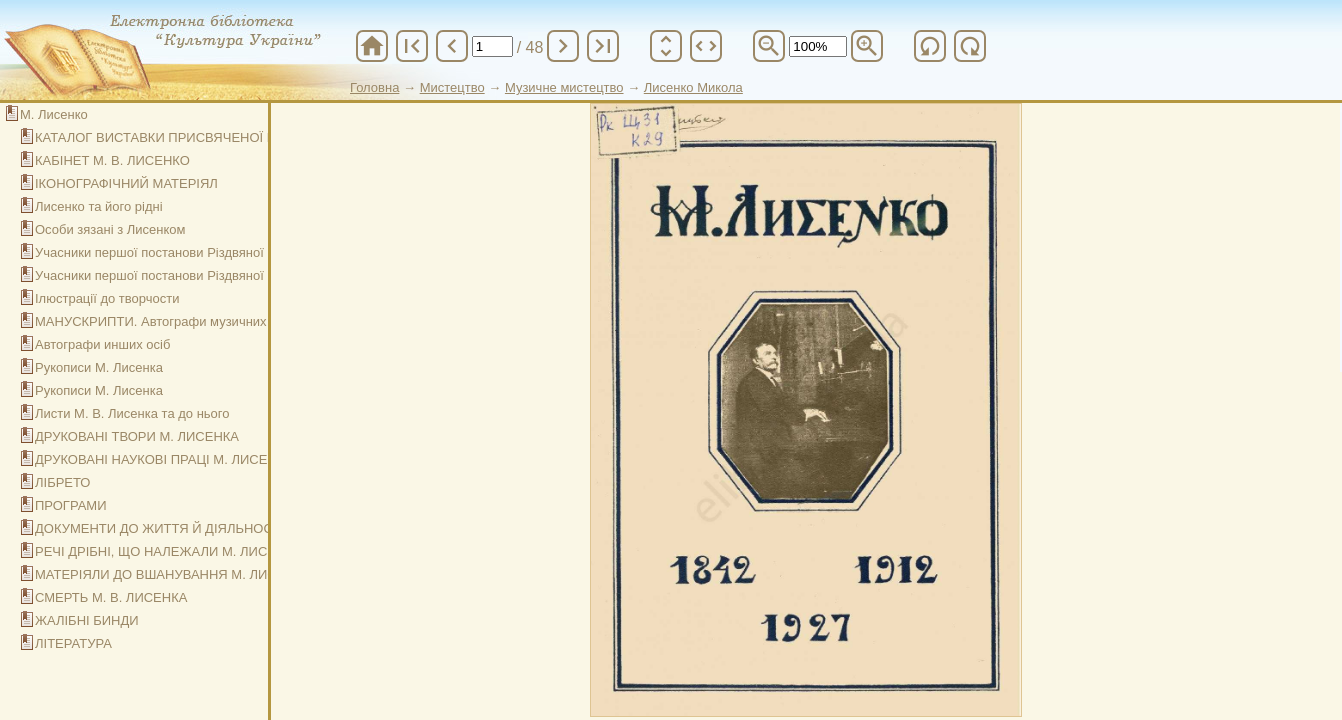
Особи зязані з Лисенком (110, 229)
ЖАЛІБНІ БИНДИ (87, 620)
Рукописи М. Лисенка (99, 367)
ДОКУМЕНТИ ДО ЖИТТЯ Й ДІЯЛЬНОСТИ (162, 528)
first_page (412, 46)
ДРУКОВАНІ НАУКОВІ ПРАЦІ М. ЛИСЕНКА (164, 459)
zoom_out (769, 46)
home (372, 46)
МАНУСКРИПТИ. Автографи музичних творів (171, 321)
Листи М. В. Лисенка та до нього (132, 413)
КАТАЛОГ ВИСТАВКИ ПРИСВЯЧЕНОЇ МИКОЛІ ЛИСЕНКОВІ (215, 137)
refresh (930, 46)
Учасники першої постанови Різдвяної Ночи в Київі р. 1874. (213, 252)
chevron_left (452, 46)
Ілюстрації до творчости (107, 298)
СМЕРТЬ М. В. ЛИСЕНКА (111, 597)
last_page (603, 46)
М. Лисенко (54, 114)
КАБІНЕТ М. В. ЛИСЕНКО (112, 160)
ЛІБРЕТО (63, 482)
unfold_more (666, 46)
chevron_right (563, 46)
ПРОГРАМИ (71, 505)
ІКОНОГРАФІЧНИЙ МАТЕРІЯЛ (126, 183)
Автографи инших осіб (102, 344)
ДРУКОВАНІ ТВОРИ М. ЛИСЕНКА (137, 436)
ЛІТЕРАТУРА (73, 643)
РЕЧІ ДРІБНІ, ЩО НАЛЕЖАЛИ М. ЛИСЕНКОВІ (175, 551)
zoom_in (867, 46)
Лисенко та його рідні (99, 206)
